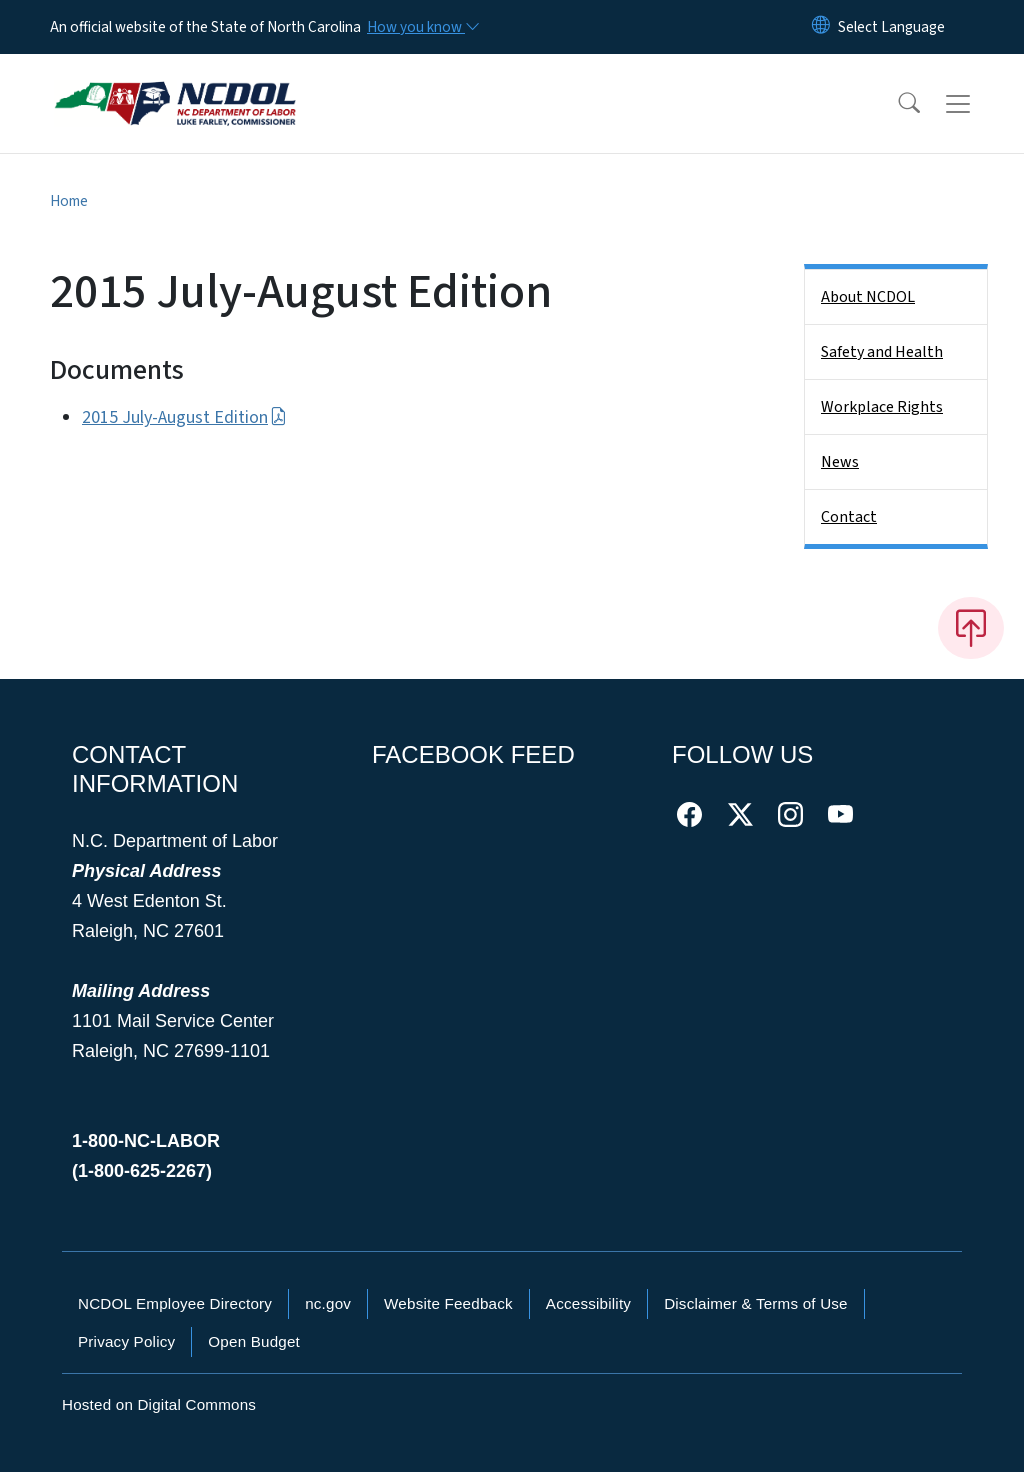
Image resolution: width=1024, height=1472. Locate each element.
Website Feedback (448, 1303)
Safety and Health (882, 352)
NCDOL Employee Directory (175, 1303)
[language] (891, 27)
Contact (849, 517)
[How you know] (422, 27)
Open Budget (254, 1341)
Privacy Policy (126, 1341)
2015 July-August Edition (184, 417)
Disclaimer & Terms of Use (756, 1303)
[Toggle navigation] (977, 104)
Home (69, 201)
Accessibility (588, 1303)
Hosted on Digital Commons (159, 1404)
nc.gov (328, 1303)
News (840, 462)
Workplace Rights (882, 407)
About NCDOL (868, 297)
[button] (896, 104)
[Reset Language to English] (821, 27)
